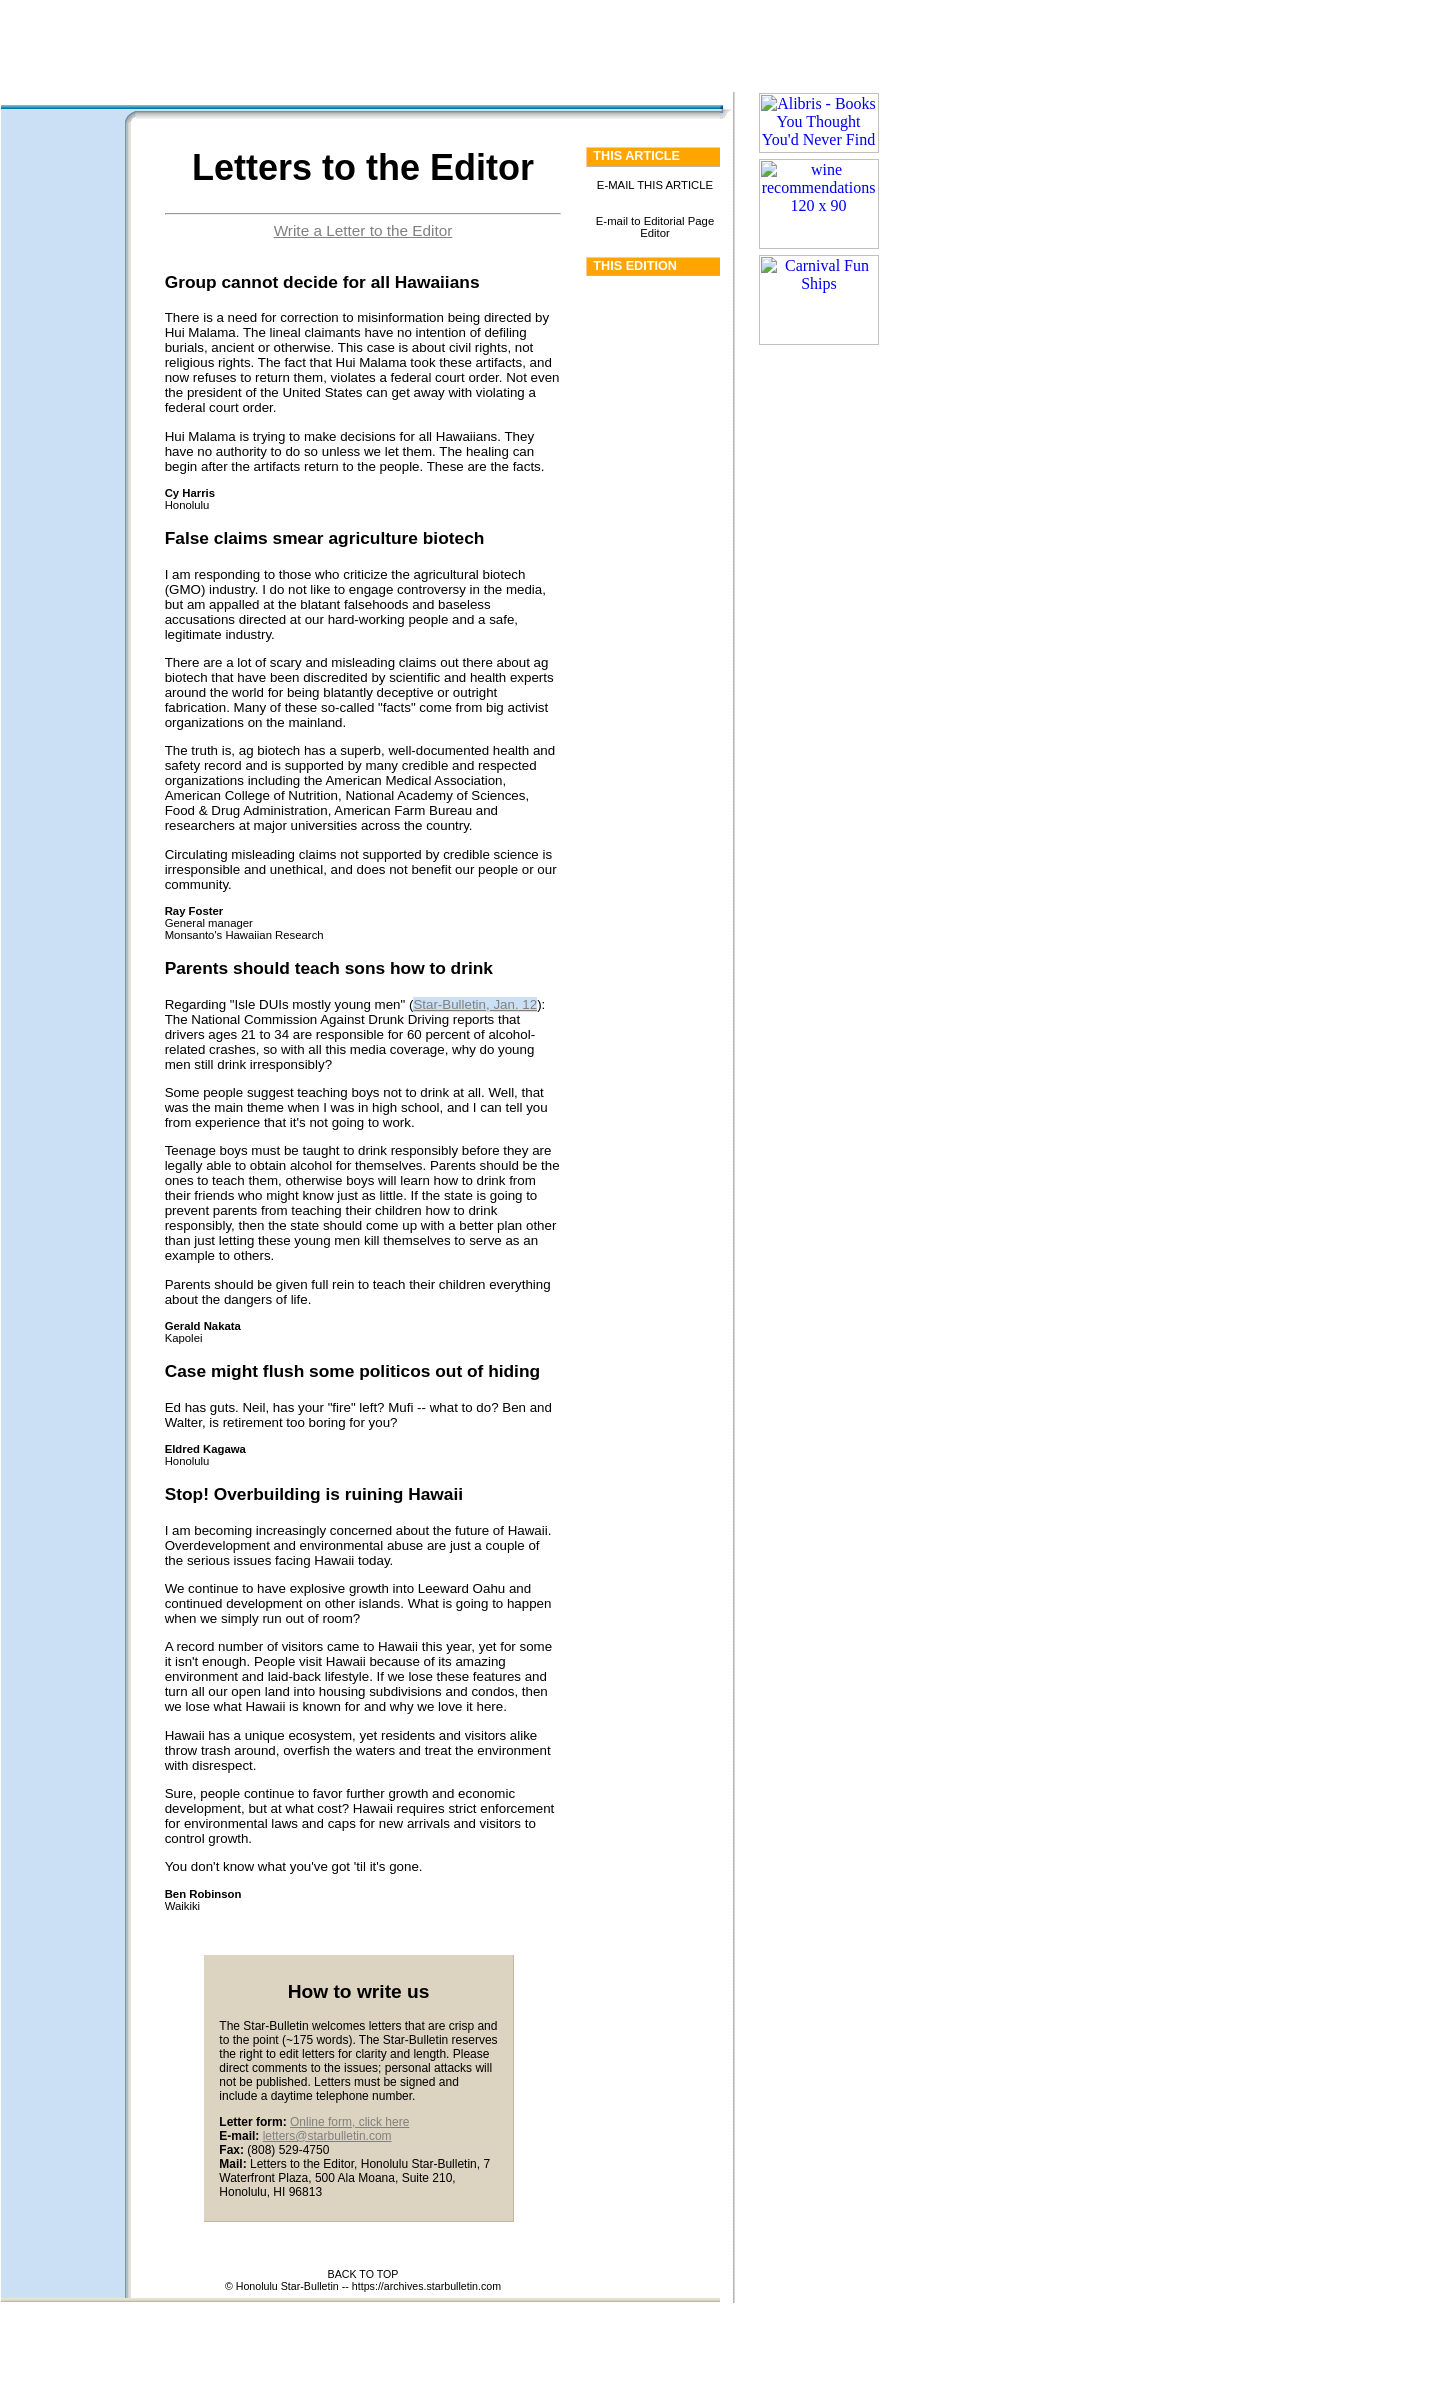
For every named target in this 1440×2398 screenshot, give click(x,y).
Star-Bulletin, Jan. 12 (475, 1004)
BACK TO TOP (363, 2274)
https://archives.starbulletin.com (426, 2286)
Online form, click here (349, 2122)
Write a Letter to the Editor (363, 230)
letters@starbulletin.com (327, 2136)
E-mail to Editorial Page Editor (655, 227)
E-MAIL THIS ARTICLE (655, 185)
